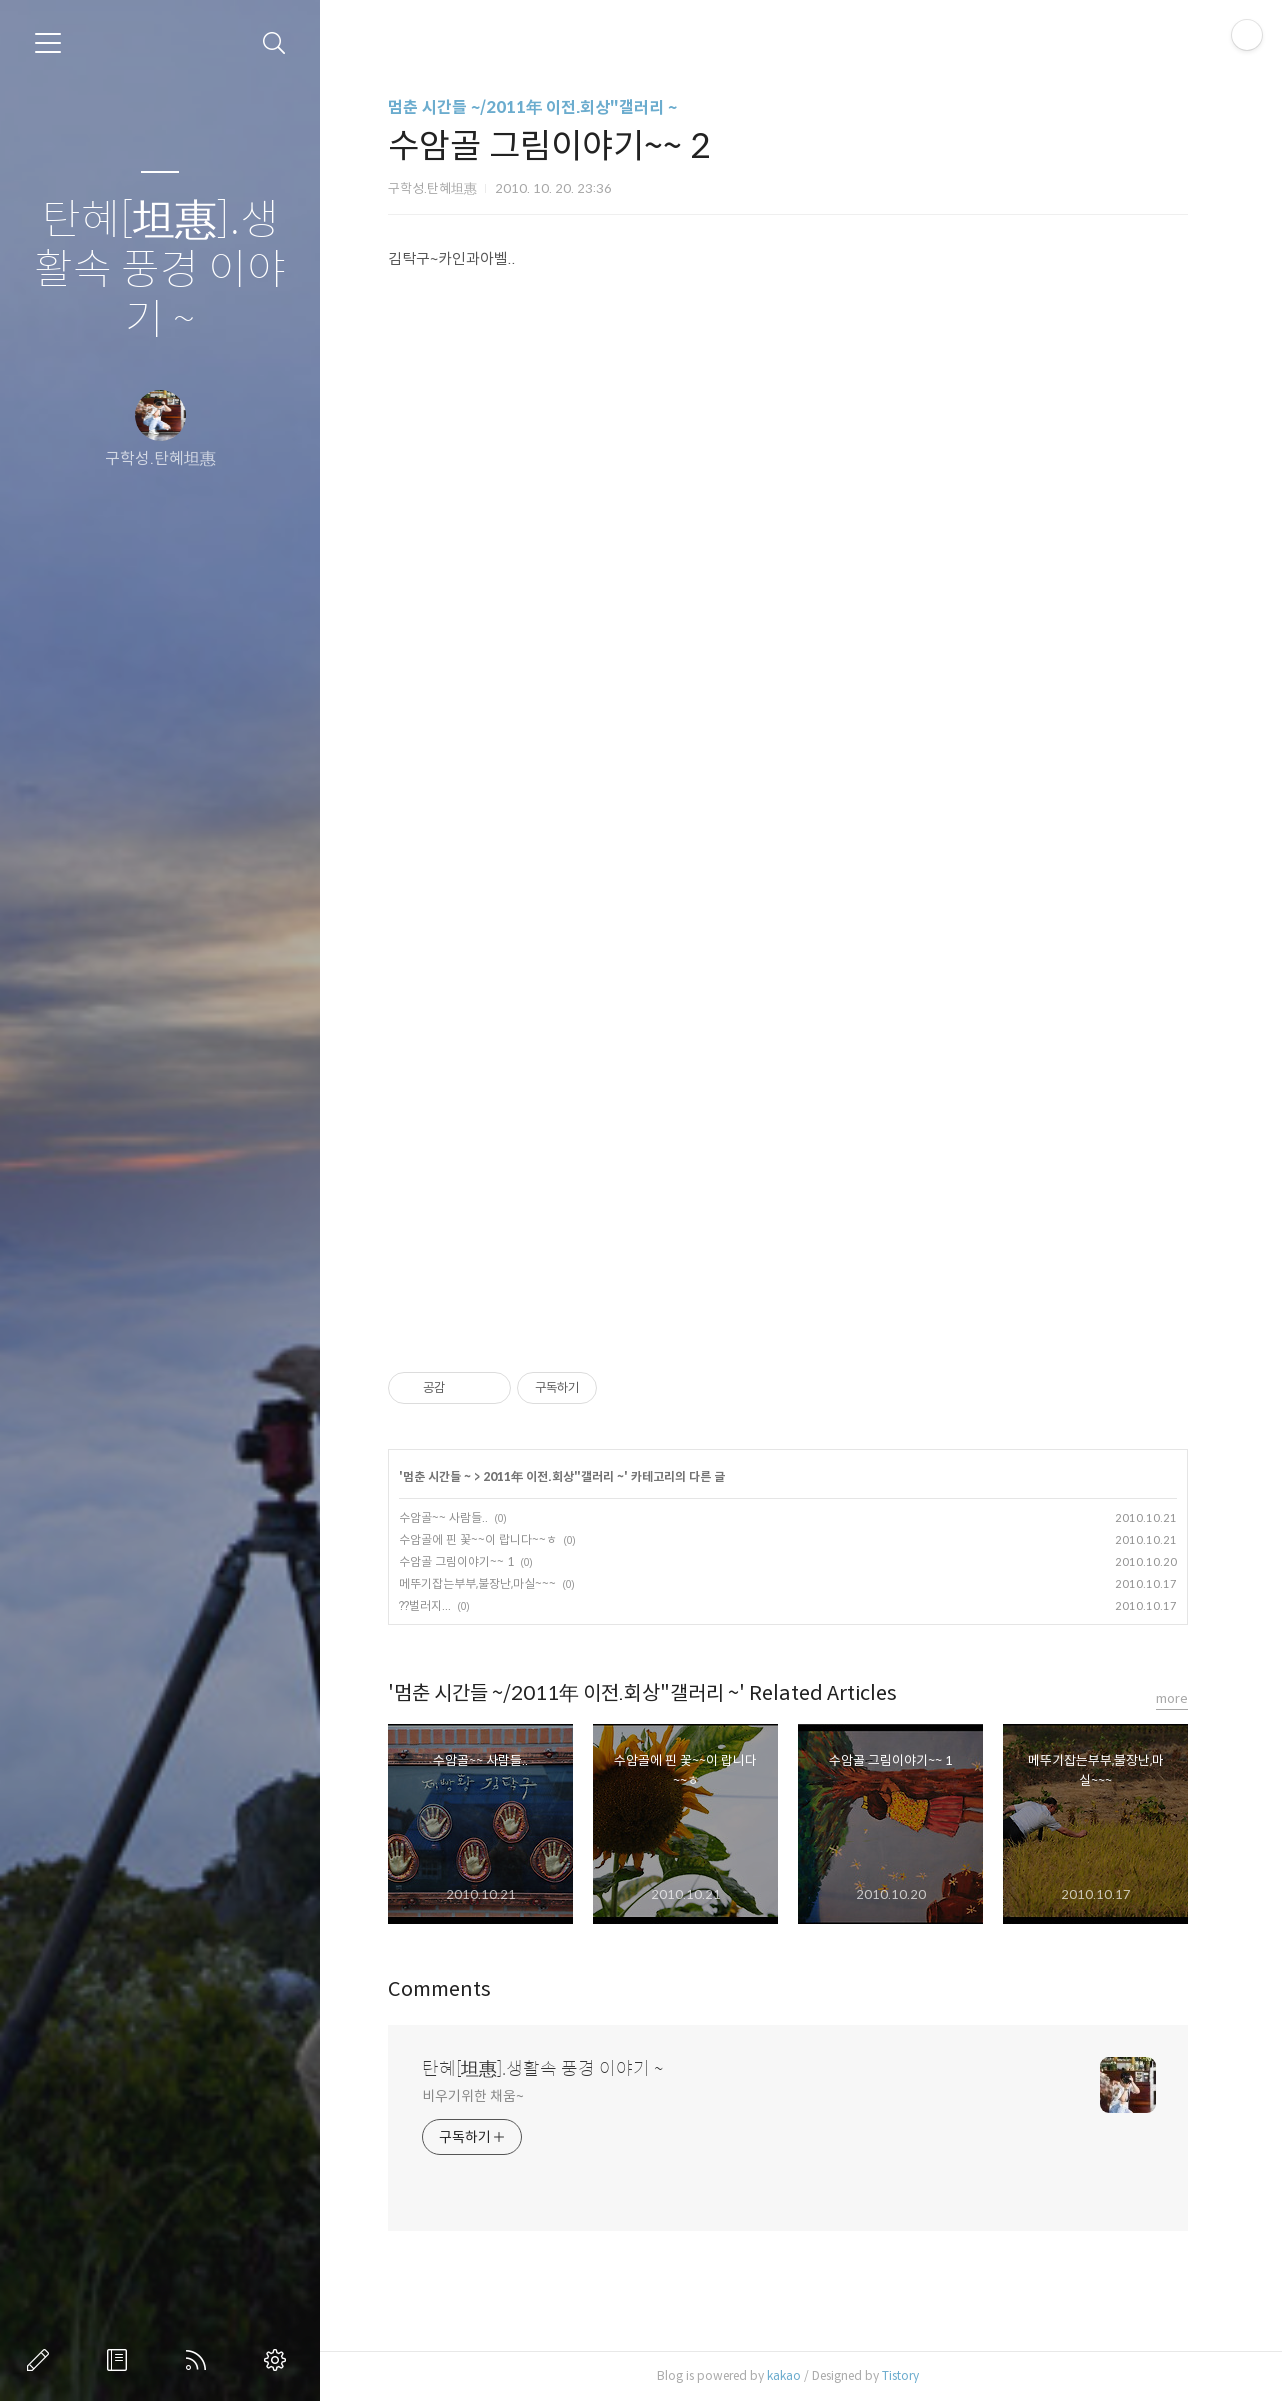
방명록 (121, 2360)
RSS (200, 2360)
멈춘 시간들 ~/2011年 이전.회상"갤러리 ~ (532, 107)
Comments (439, 1989)
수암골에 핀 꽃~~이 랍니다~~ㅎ (478, 1539)
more (1172, 1698)
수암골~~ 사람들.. (443, 1517)
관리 (279, 2360)
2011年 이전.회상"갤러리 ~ (553, 1476)
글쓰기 (42, 2360)
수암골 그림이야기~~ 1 (456, 1561)
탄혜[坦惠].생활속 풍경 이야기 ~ (160, 270)
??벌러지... (425, 1605)
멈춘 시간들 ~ (437, 1476)
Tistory (900, 2375)
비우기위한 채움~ (472, 2096)
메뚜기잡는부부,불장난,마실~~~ (477, 1583)
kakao (784, 2375)
